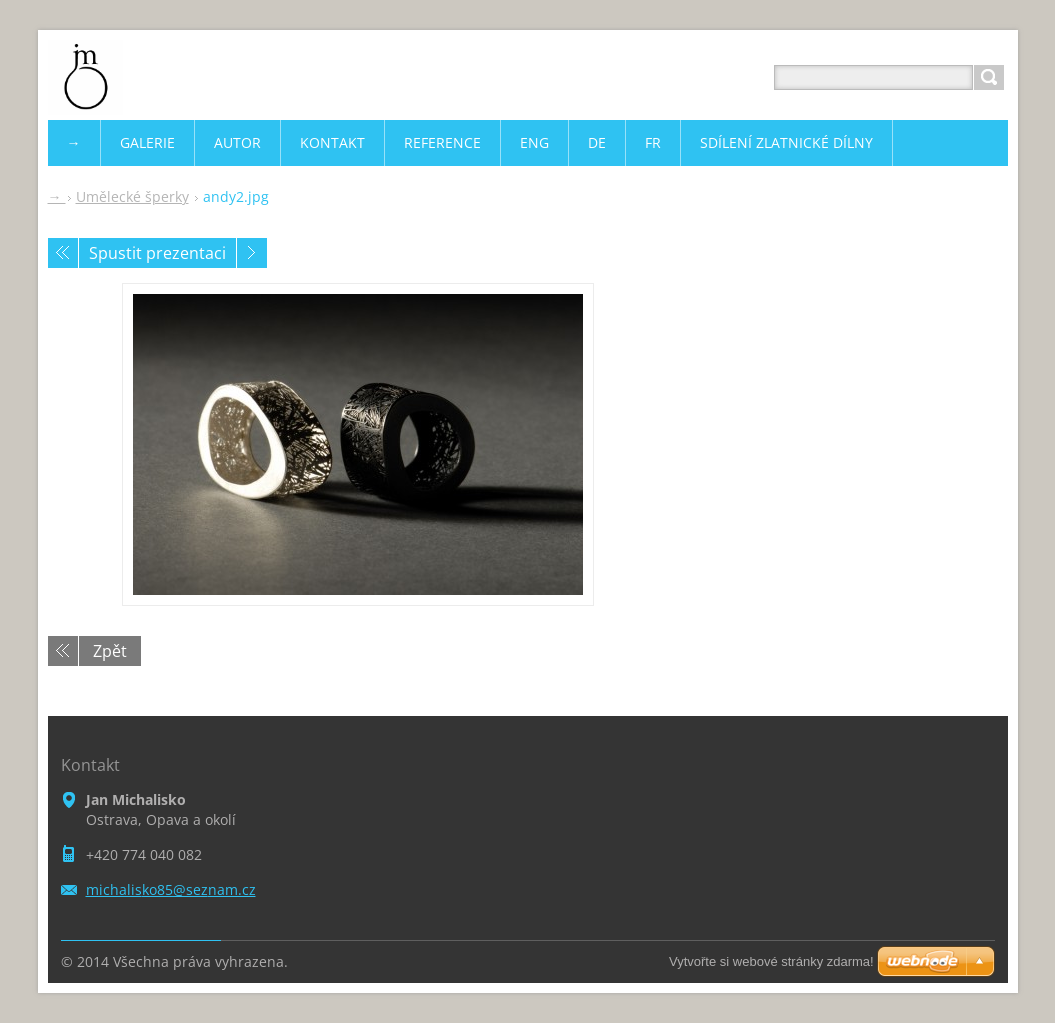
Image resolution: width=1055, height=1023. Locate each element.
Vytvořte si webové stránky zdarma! (771, 961)
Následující (252, 253)
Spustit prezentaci (157, 253)
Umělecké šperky (132, 196)
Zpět (110, 651)
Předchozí (63, 253)
